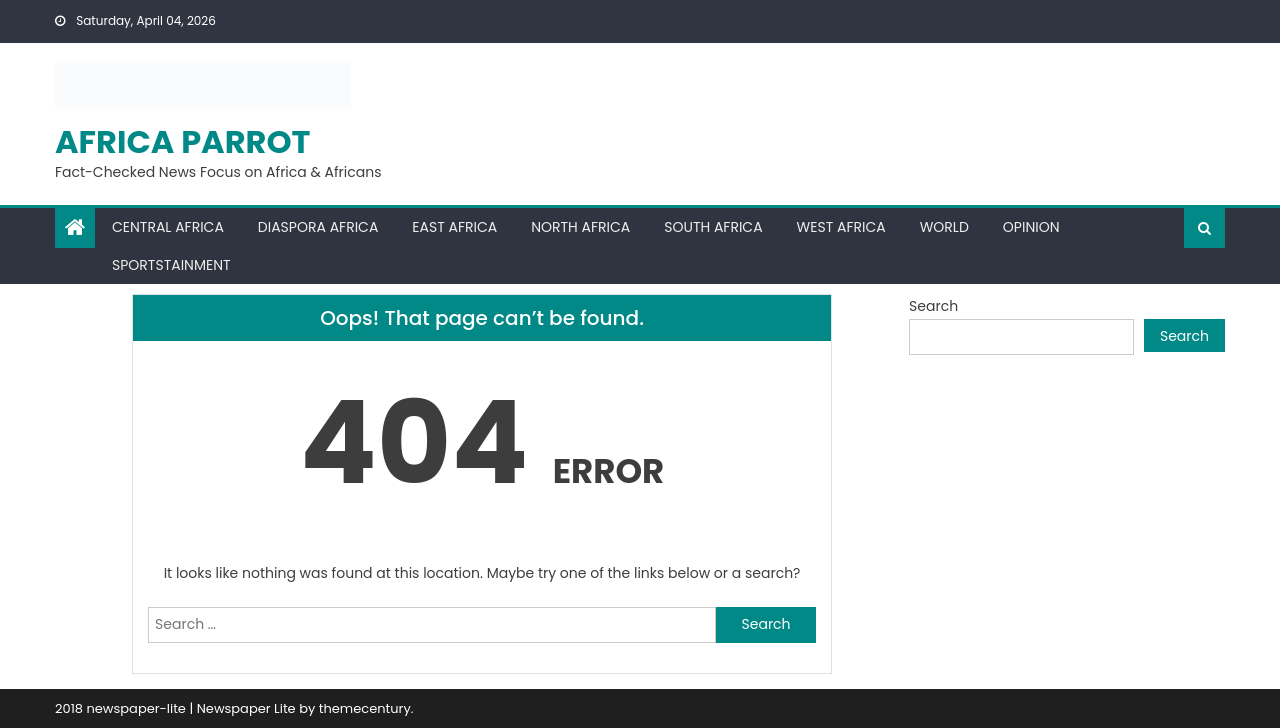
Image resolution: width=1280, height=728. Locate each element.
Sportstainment (171, 265)
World (944, 227)
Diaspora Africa (318, 227)
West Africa (841, 227)
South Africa (713, 227)
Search (933, 306)
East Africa (454, 227)
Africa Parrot (183, 141)
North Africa (580, 227)
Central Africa (168, 227)
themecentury (365, 708)
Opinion (1031, 227)
